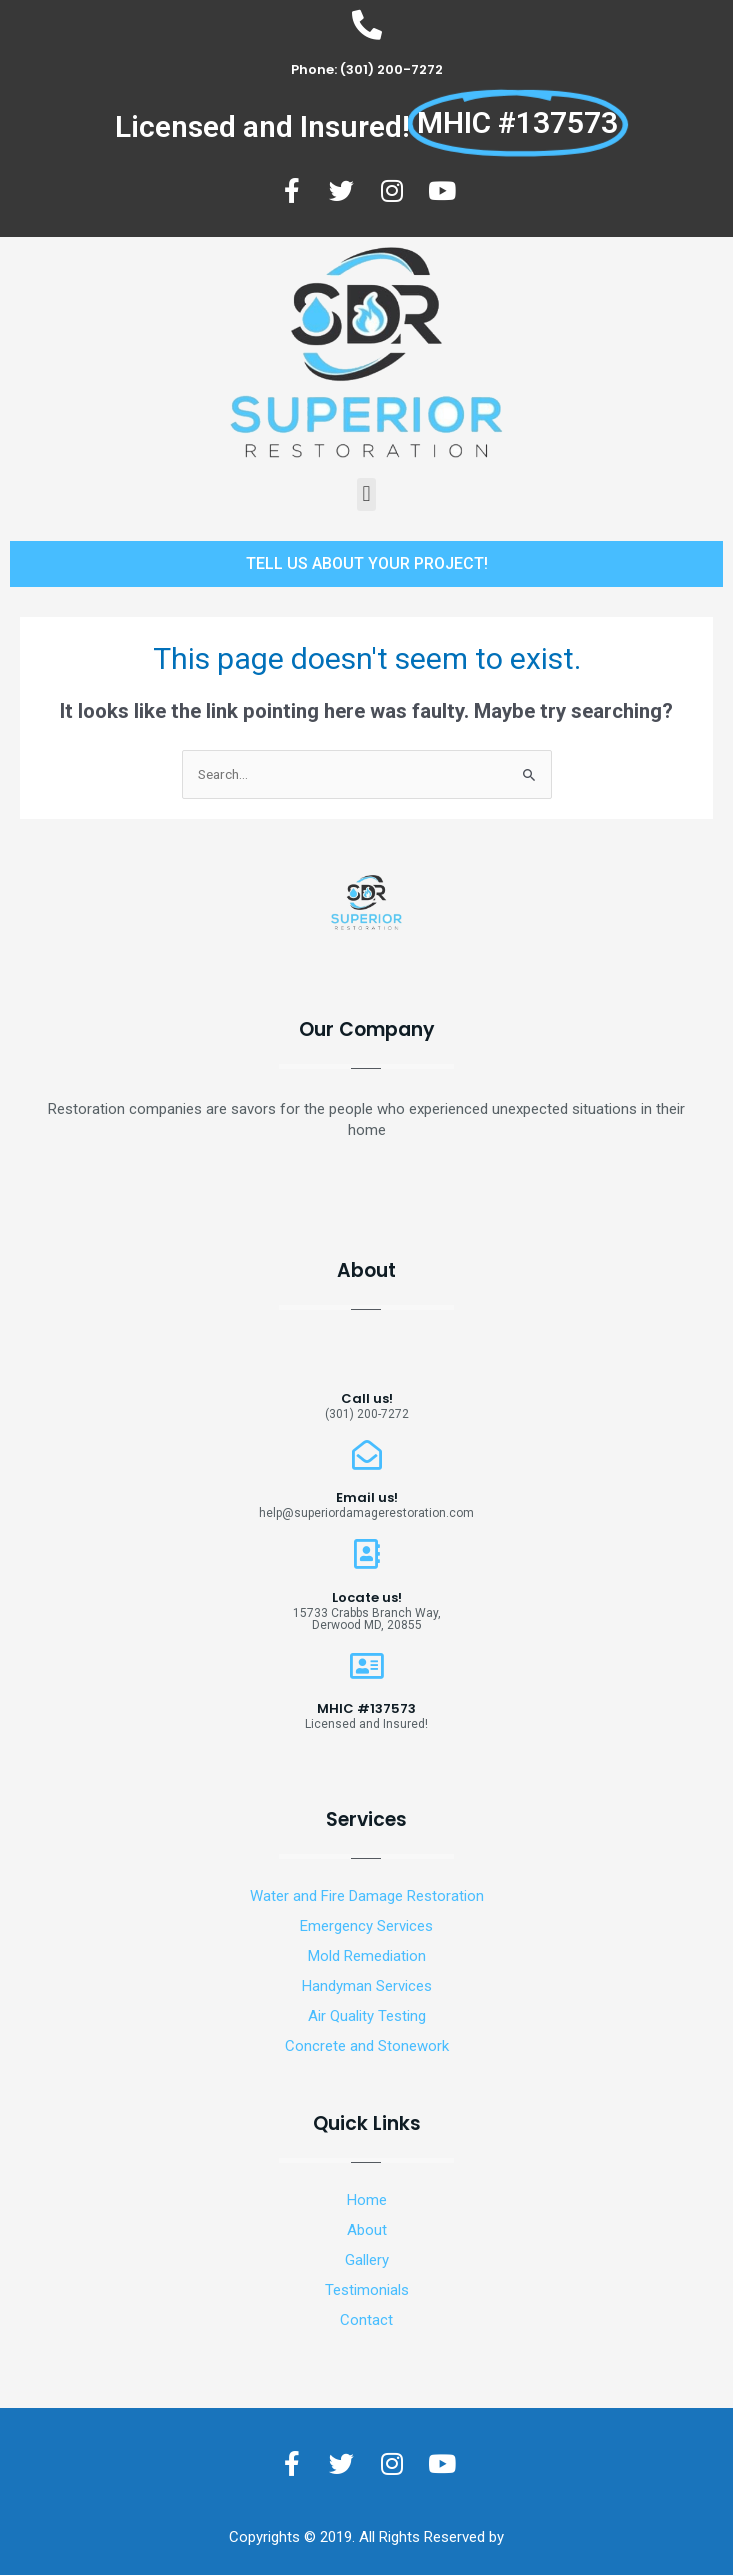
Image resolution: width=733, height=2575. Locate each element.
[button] (366, 494)
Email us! (367, 1497)
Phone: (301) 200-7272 (367, 69)
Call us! (367, 1398)
